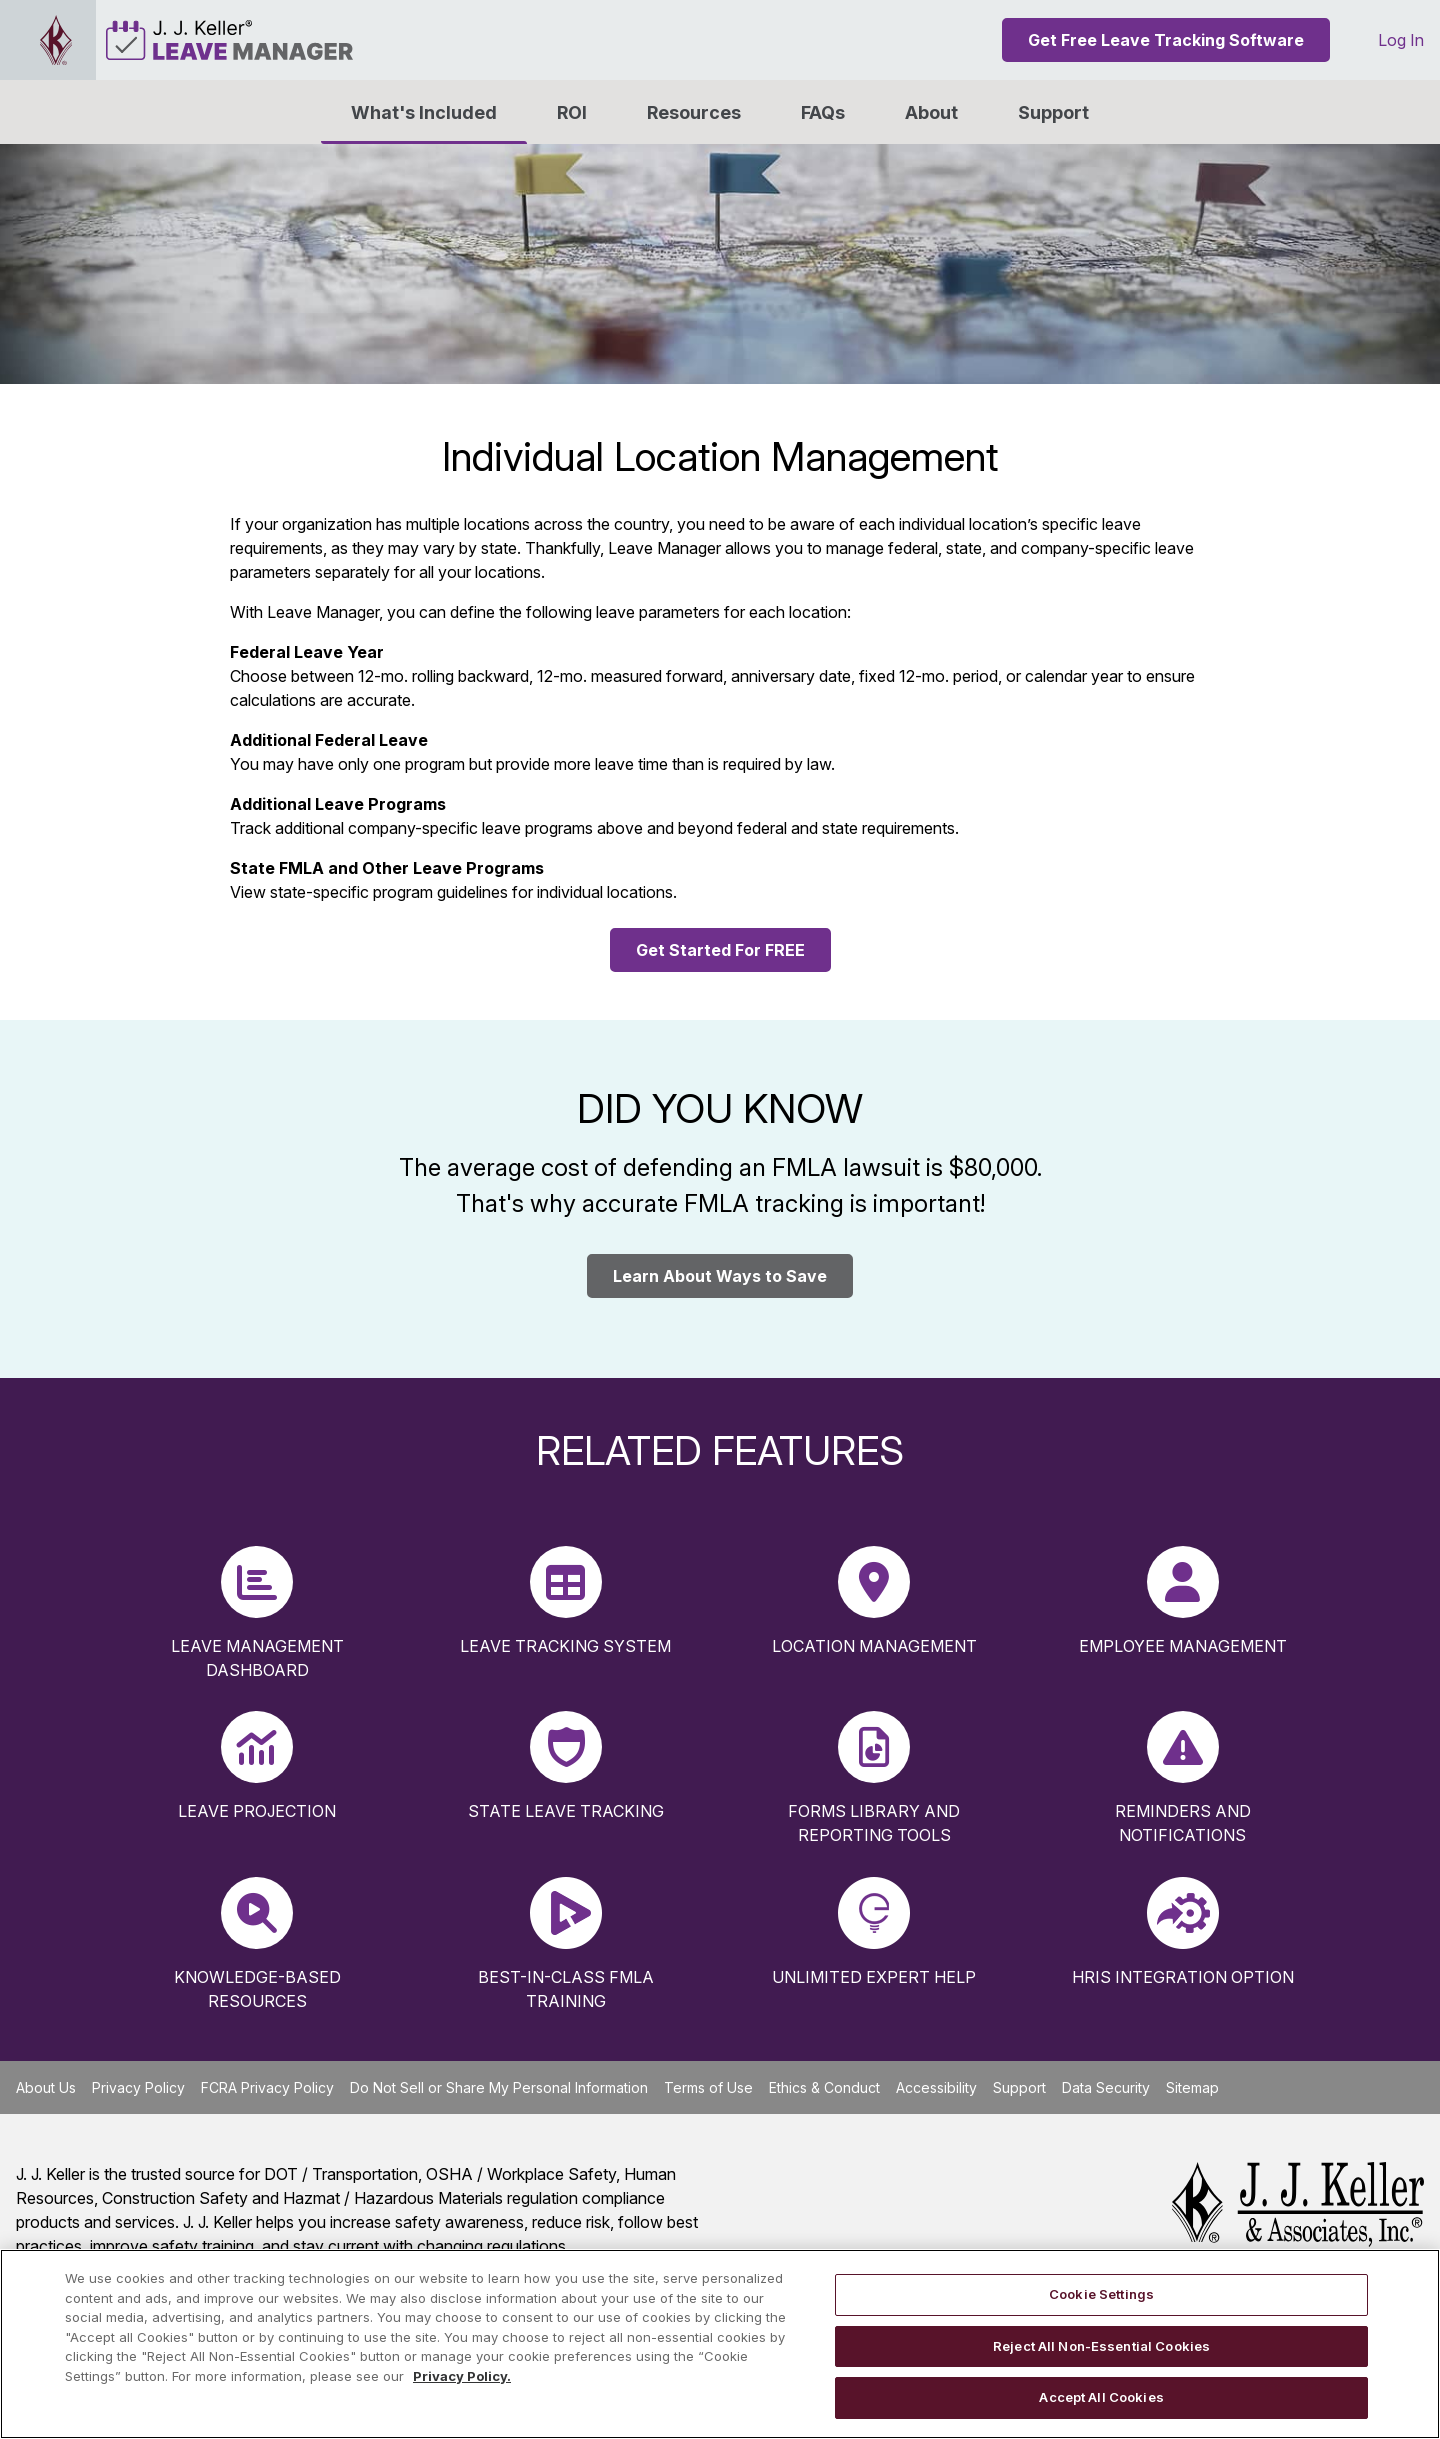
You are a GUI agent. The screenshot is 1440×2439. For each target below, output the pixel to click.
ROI (572, 112)
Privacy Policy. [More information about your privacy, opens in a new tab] (462, 2376)
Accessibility (936, 2087)
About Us (46, 2087)
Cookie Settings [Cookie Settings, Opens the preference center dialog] (1101, 2294)
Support (1053, 112)
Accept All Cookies (1101, 2397)
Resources (694, 112)
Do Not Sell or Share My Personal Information (499, 2087)
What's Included (424, 112)
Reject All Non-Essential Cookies (1101, 2346)
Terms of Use (708, 2087)
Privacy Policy (138, 2087)
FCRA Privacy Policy (267, 2087)
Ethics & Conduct (824, 2087)
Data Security (1106, 2087)
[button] (931, 112)
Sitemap (1192, 2087)
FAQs (823, 112)
